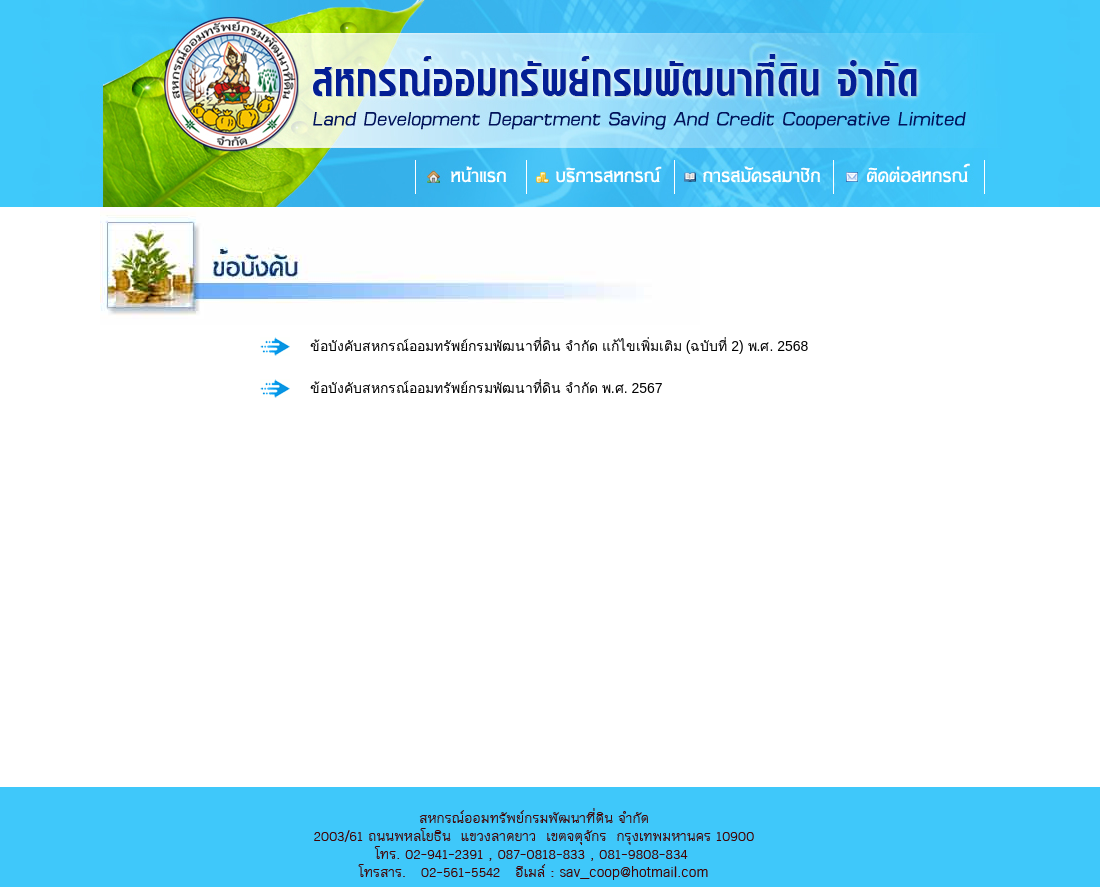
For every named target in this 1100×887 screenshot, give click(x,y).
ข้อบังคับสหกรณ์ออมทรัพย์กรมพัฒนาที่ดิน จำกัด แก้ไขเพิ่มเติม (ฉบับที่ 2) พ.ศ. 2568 (559, 346)
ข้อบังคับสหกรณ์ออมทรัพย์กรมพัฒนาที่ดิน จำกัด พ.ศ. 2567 (486, 388)
